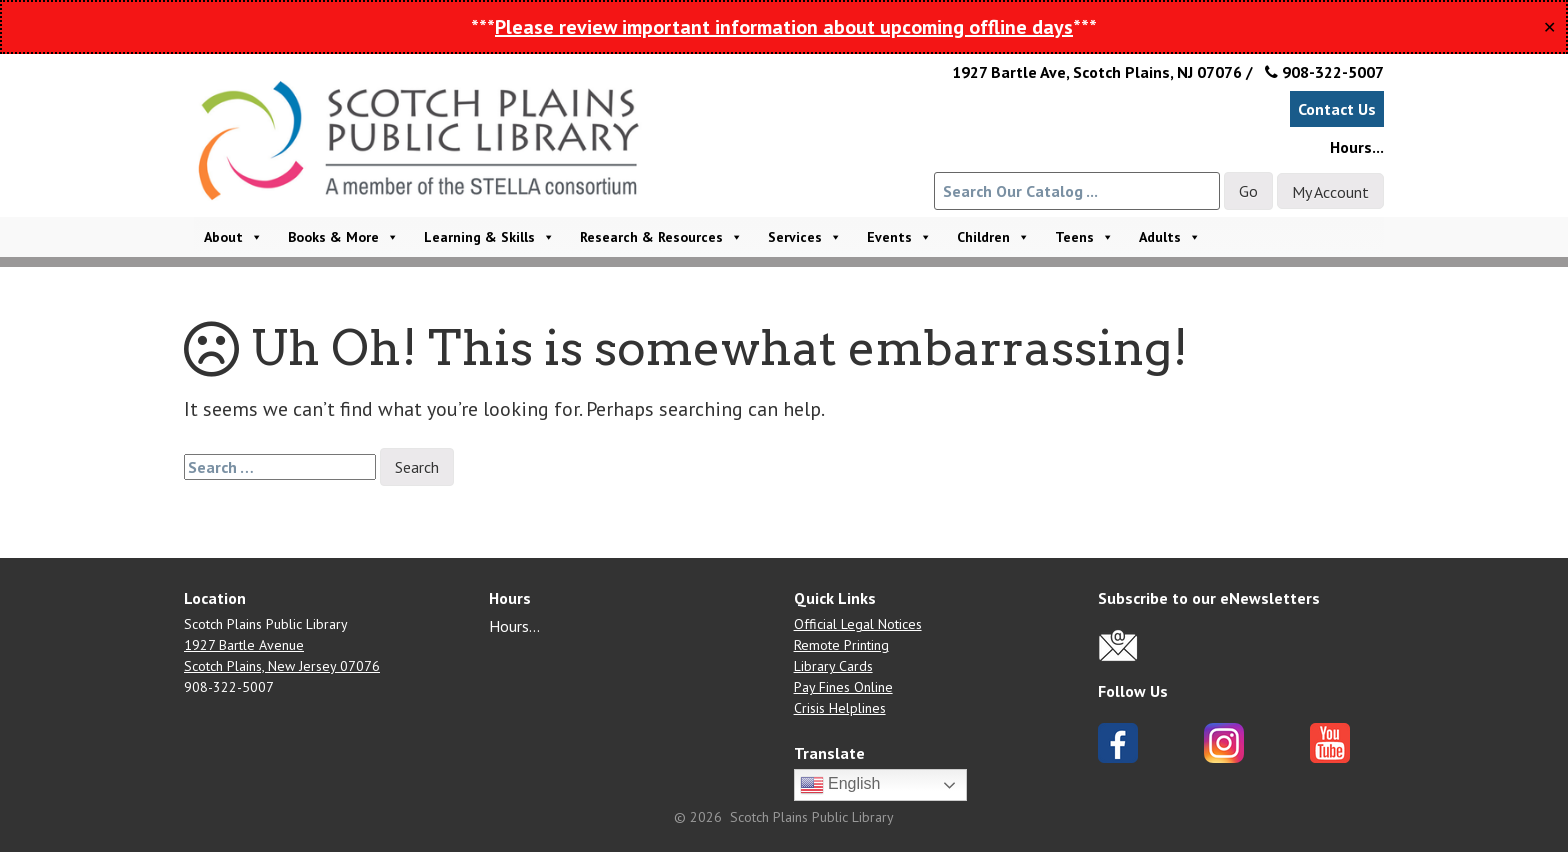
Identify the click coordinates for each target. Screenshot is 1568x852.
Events (899, 237)
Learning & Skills (489, 237)
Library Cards (833, 666)
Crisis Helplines (840, 708)
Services (805, 237)
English (840, 785)
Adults (1170, 237)
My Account (1330, 192)
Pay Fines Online (843, 687)
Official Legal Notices (858, 624)
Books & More (343, 237)
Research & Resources (661, 237)
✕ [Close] (1549, 27)
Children (993, 237)
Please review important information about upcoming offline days (784, 27)
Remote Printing (841, 645)
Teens (1084, 237)
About (233, 237)
